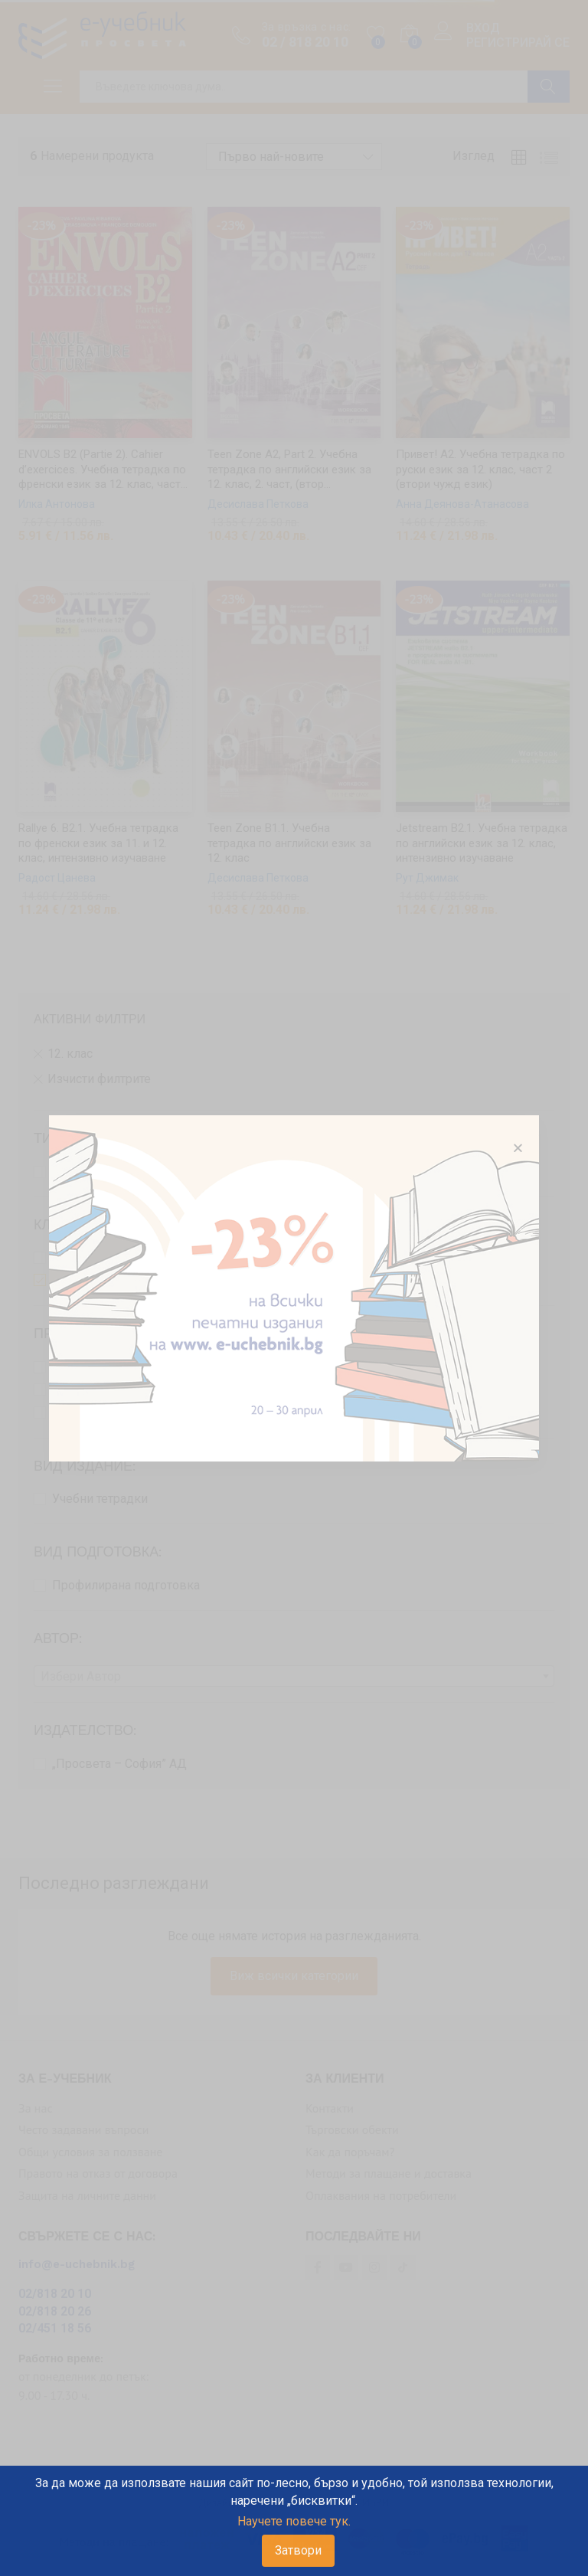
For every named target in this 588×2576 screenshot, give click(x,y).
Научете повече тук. (294, 2521)
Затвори (298, 2550)
